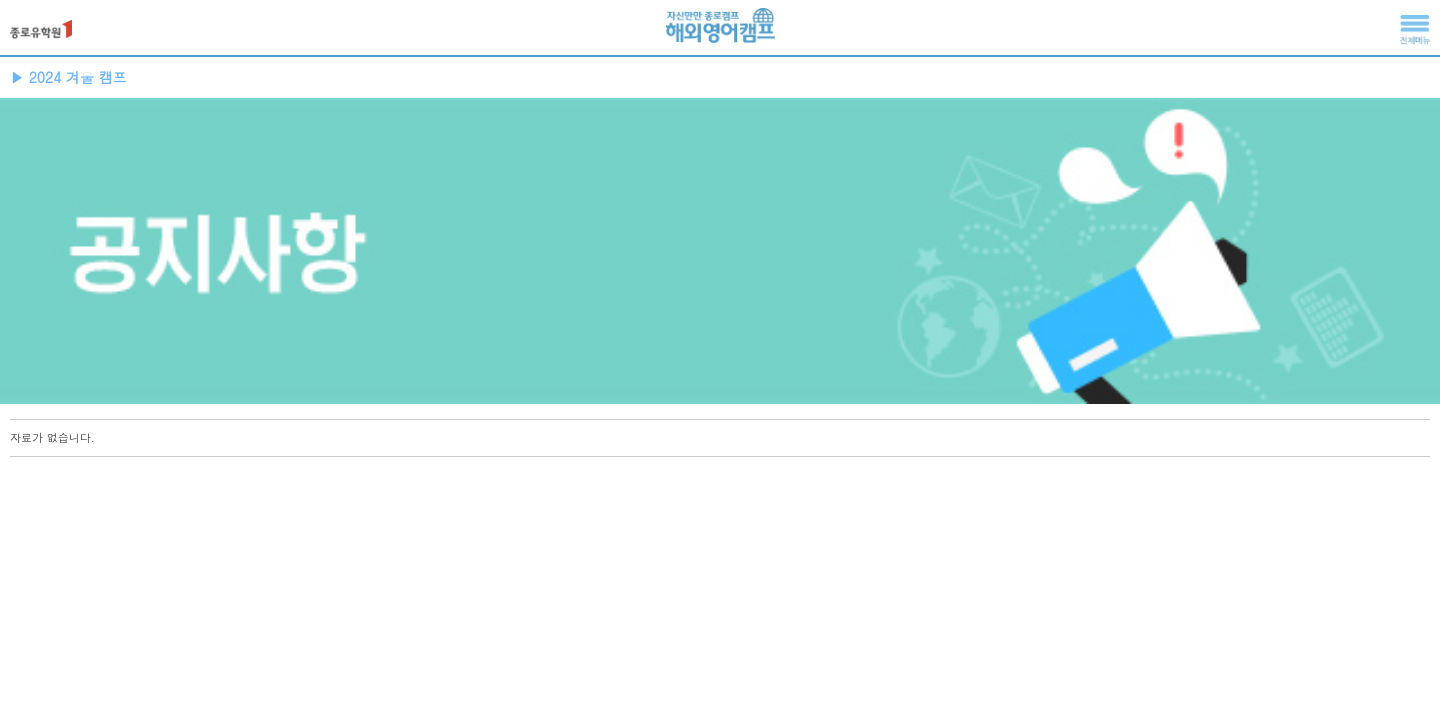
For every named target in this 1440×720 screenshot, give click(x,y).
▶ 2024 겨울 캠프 (68, 77)
